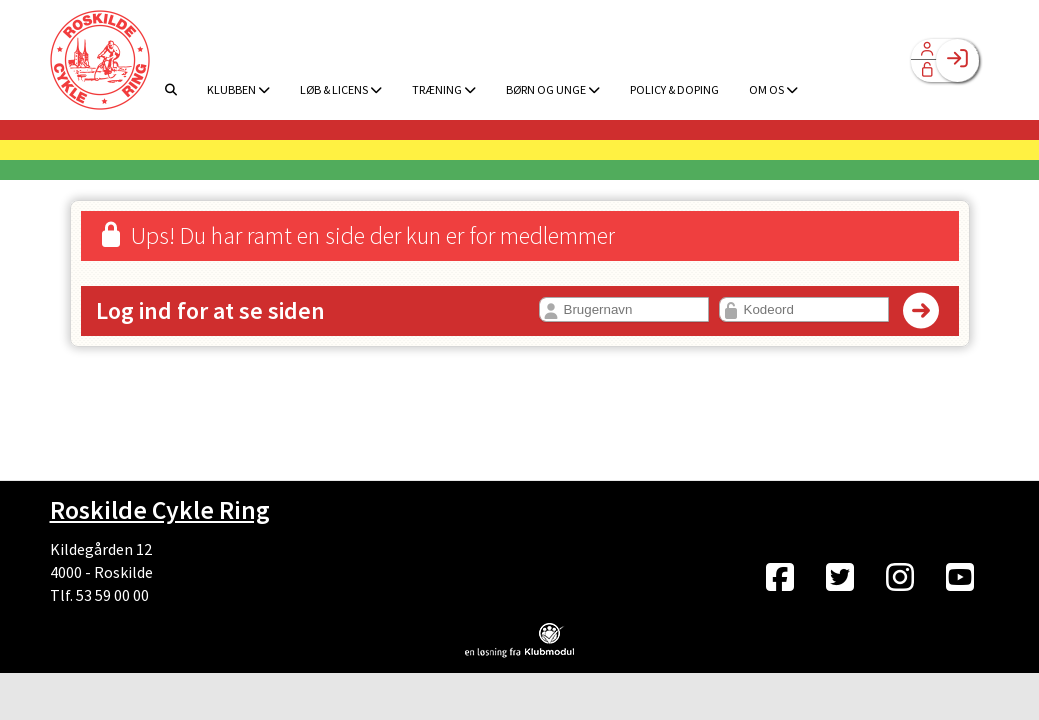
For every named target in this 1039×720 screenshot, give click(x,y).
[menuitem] (100, 60)
